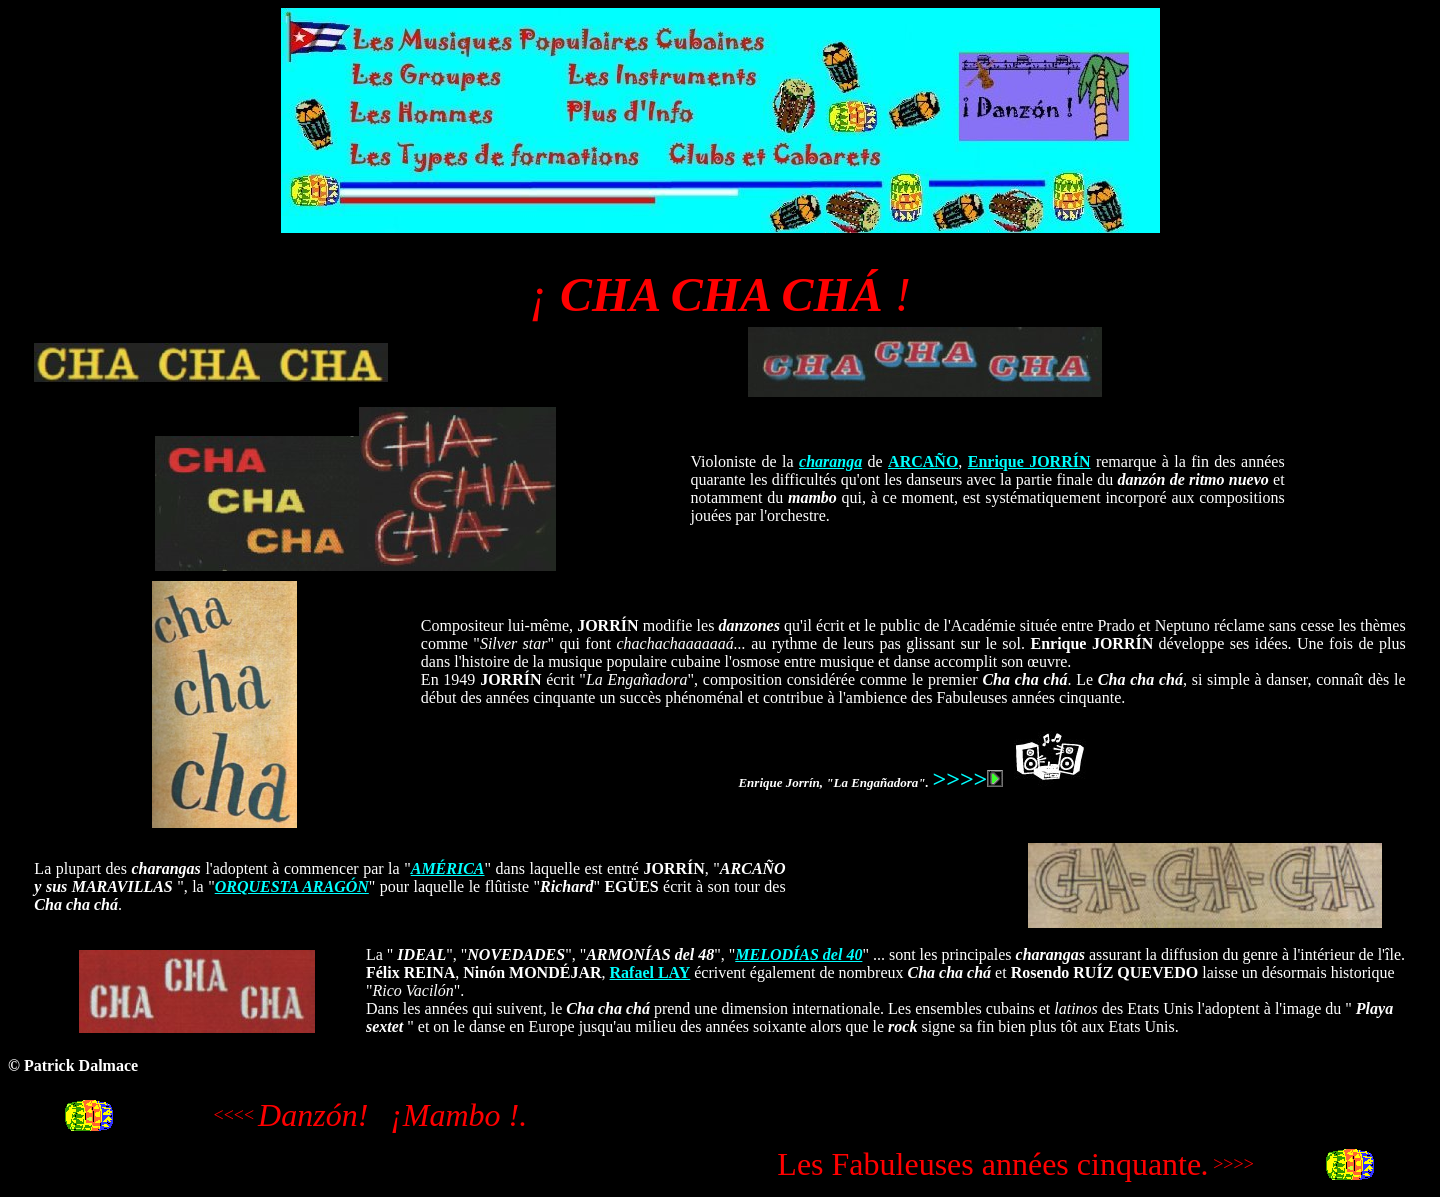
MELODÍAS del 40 (798, 954)
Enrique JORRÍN (1029, 461)
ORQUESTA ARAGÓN (292, 886)
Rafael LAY (650, 972)
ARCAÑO (923, 461)
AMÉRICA (448, 868)
